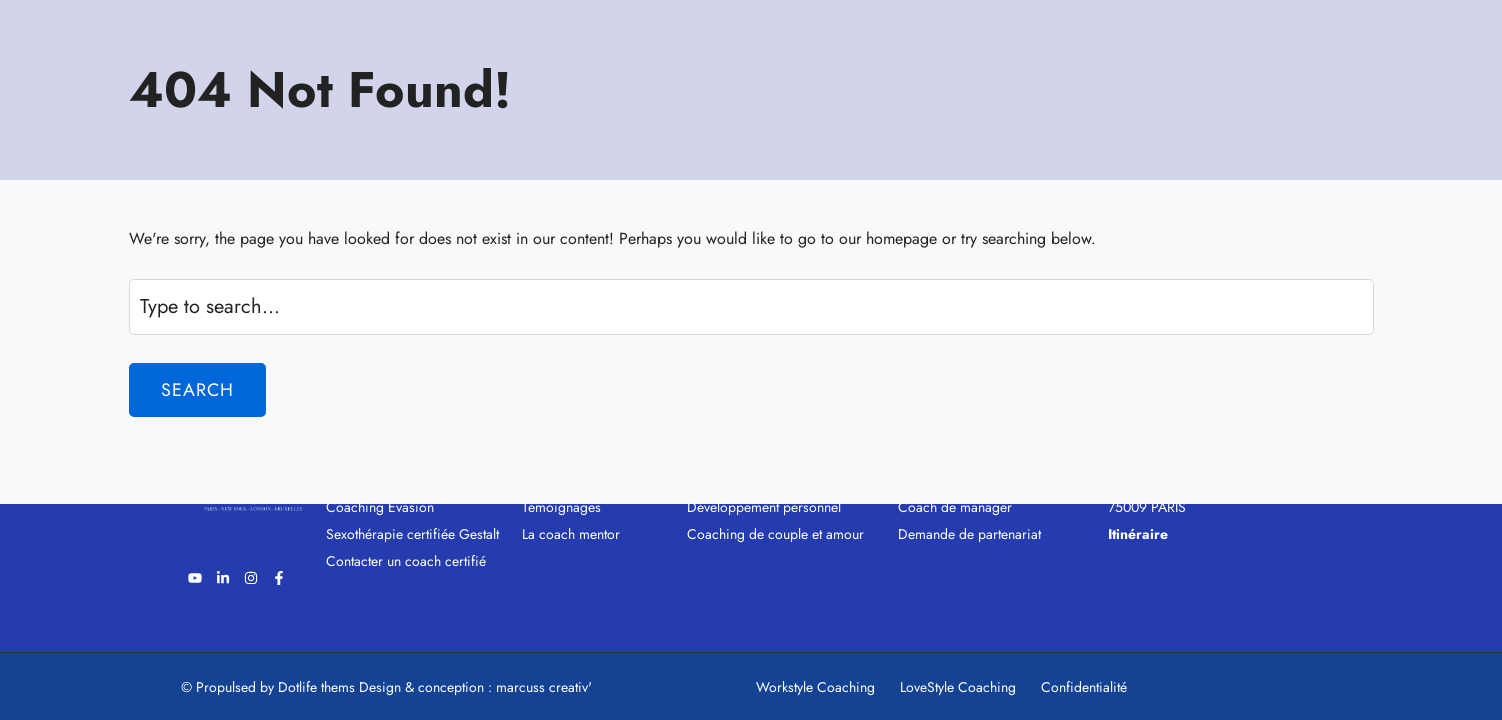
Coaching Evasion (380, 507)
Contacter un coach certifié (406, 561)
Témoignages (561, 507)
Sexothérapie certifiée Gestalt (412, 534)
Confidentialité (1084, 687)
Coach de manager (955, 507)
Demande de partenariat (969, 534)
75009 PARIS (1147, 507)
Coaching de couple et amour (775, 534)
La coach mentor (571, 534)
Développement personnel (764, 507)
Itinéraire (1138, 534)
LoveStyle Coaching (958, 687)
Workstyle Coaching (815, 687)
